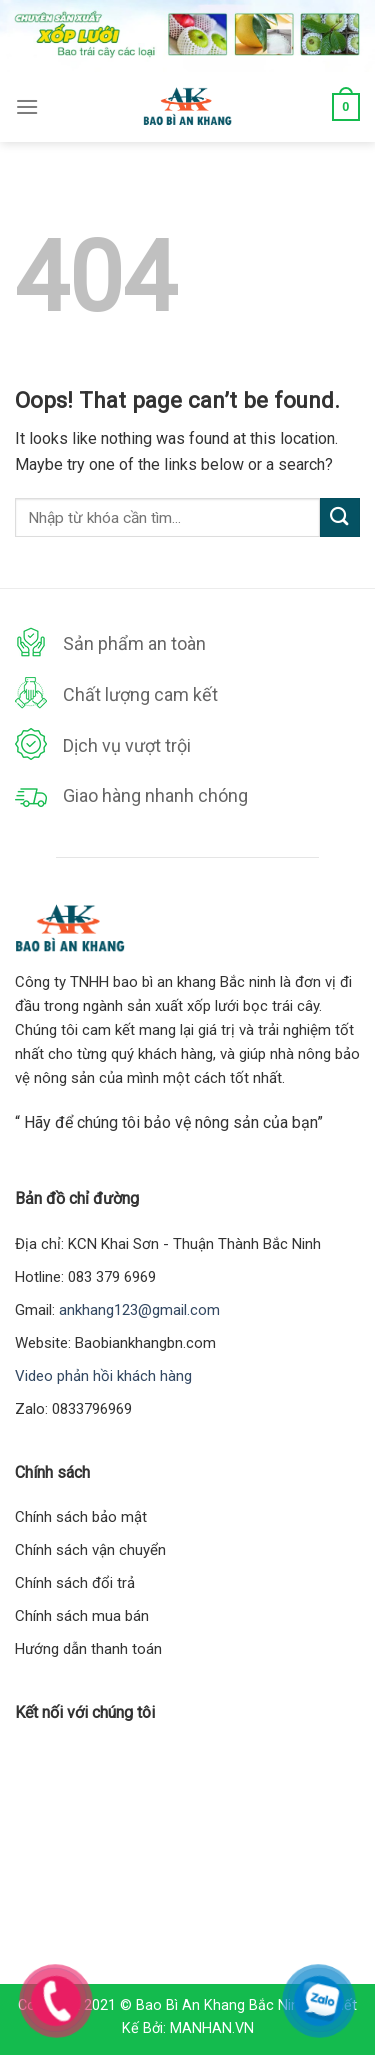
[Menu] (27, 106)
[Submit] (340, 517)
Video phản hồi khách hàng (103, 1376)
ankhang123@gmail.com (139, 1310)
